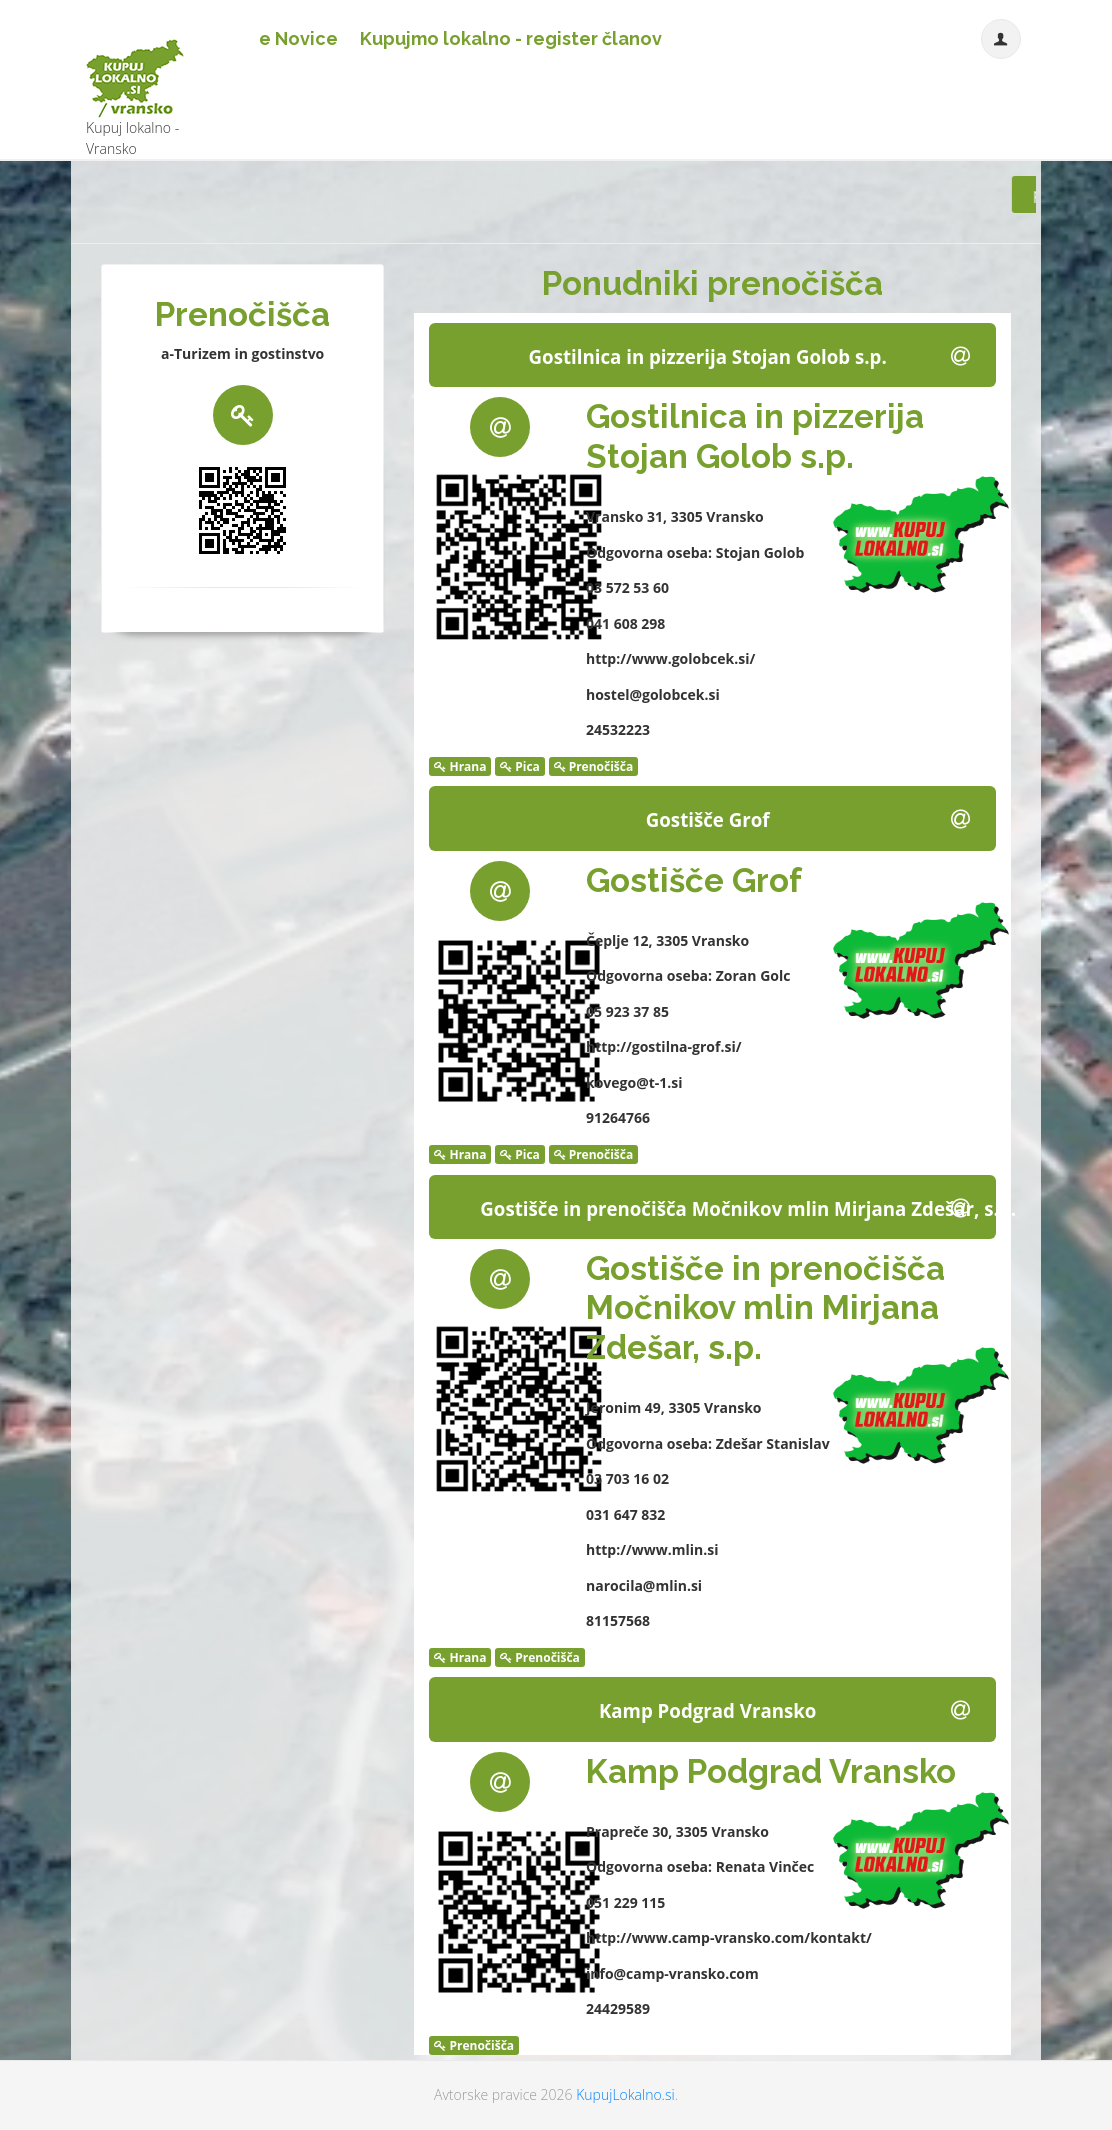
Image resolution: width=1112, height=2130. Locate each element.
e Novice (298, 38)
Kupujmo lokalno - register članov (511, 38)
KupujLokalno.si (625, 2094)
